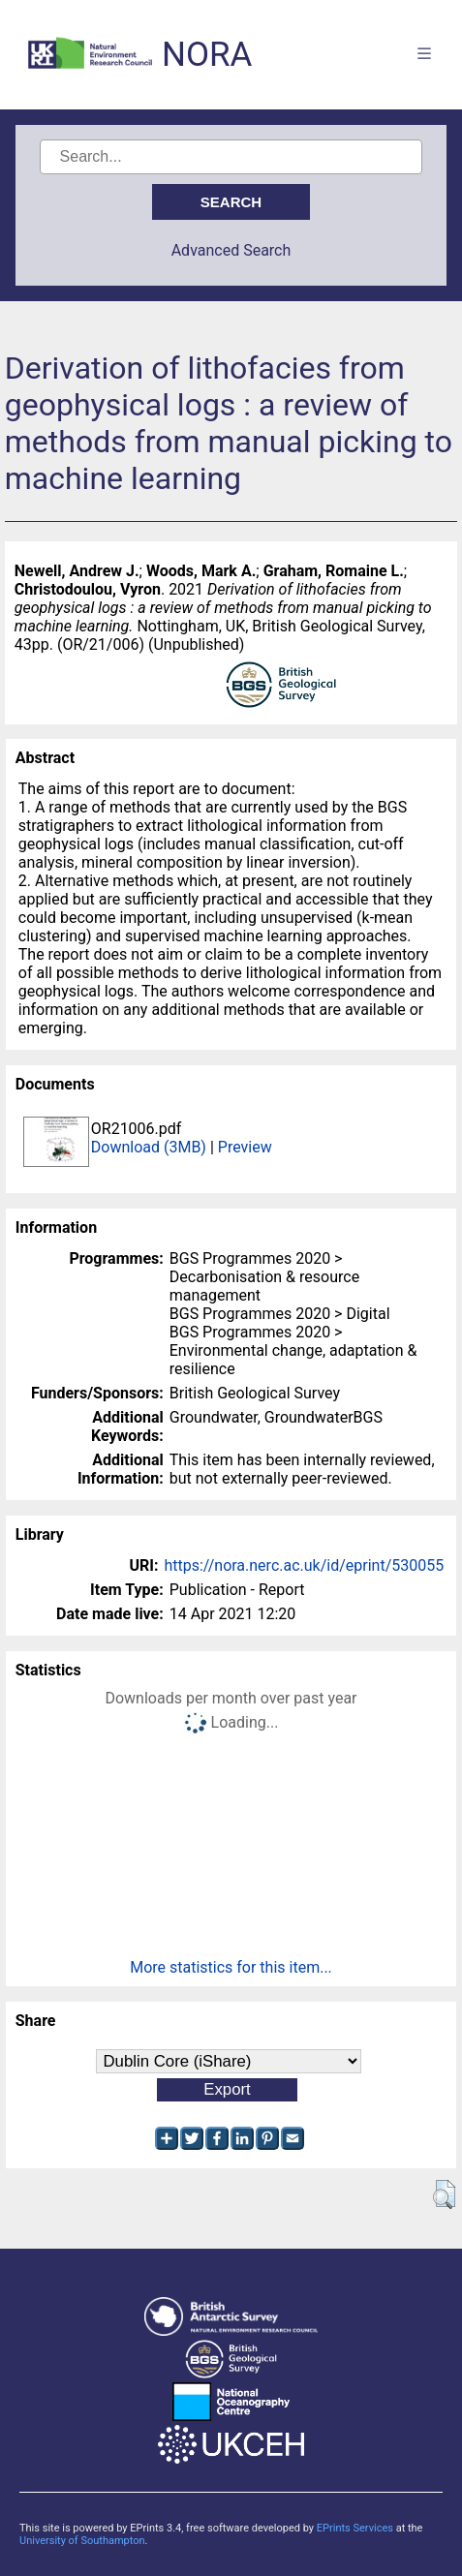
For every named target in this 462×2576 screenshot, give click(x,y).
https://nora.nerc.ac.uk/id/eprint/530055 (304, 1565)
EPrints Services (355, 2528)
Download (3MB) (148, 1147)
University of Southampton (82, 2540)
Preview (245, 1147)
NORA (207, 55)
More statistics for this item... (231, 1967)
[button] (444, 2194)
